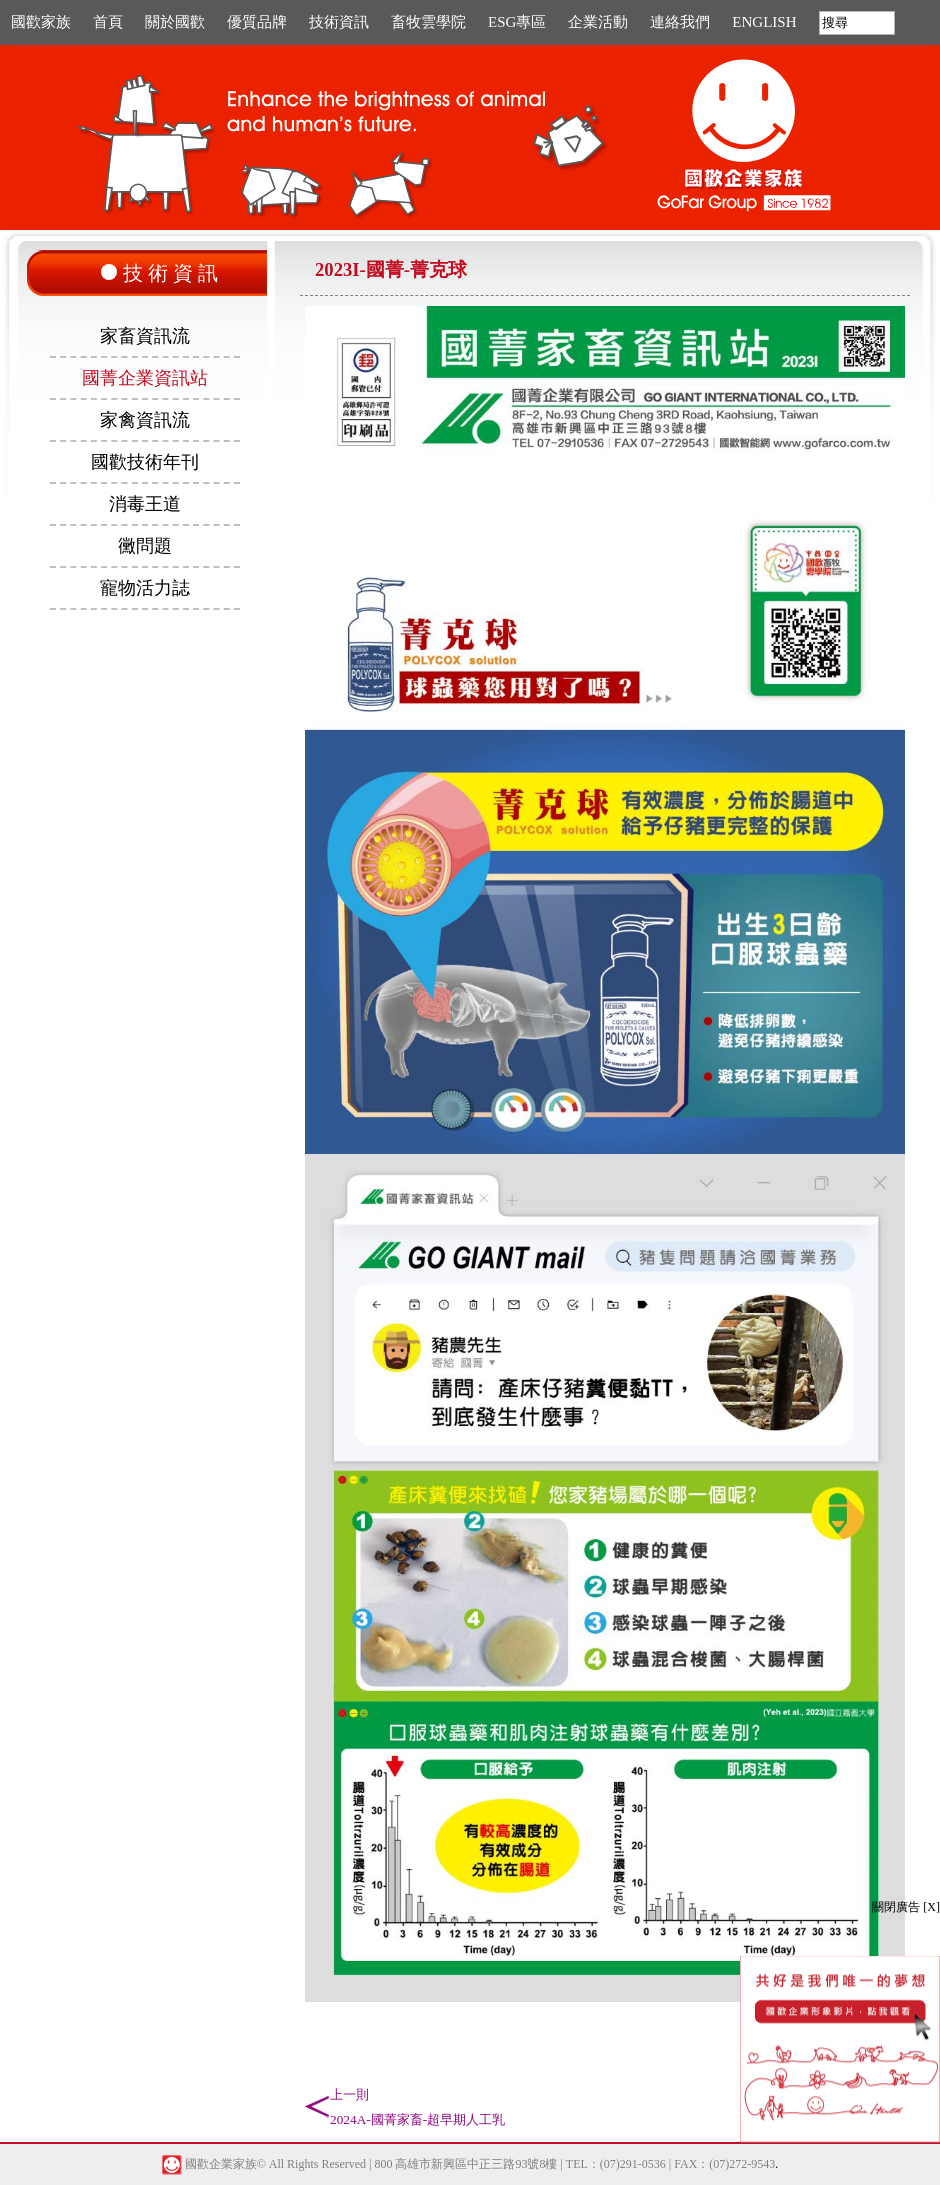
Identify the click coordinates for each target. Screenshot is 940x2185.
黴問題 (145, 546)
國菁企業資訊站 (145, 378)
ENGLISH (764, 22)
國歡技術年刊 (145, 462)
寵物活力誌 (145, 588)
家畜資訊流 (145, 336)
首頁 (108, 22)
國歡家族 (41, 22)
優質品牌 (257, 22)
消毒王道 (145, 504)
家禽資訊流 (145, 420)
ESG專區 (517, 22)
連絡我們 (680, 22)
